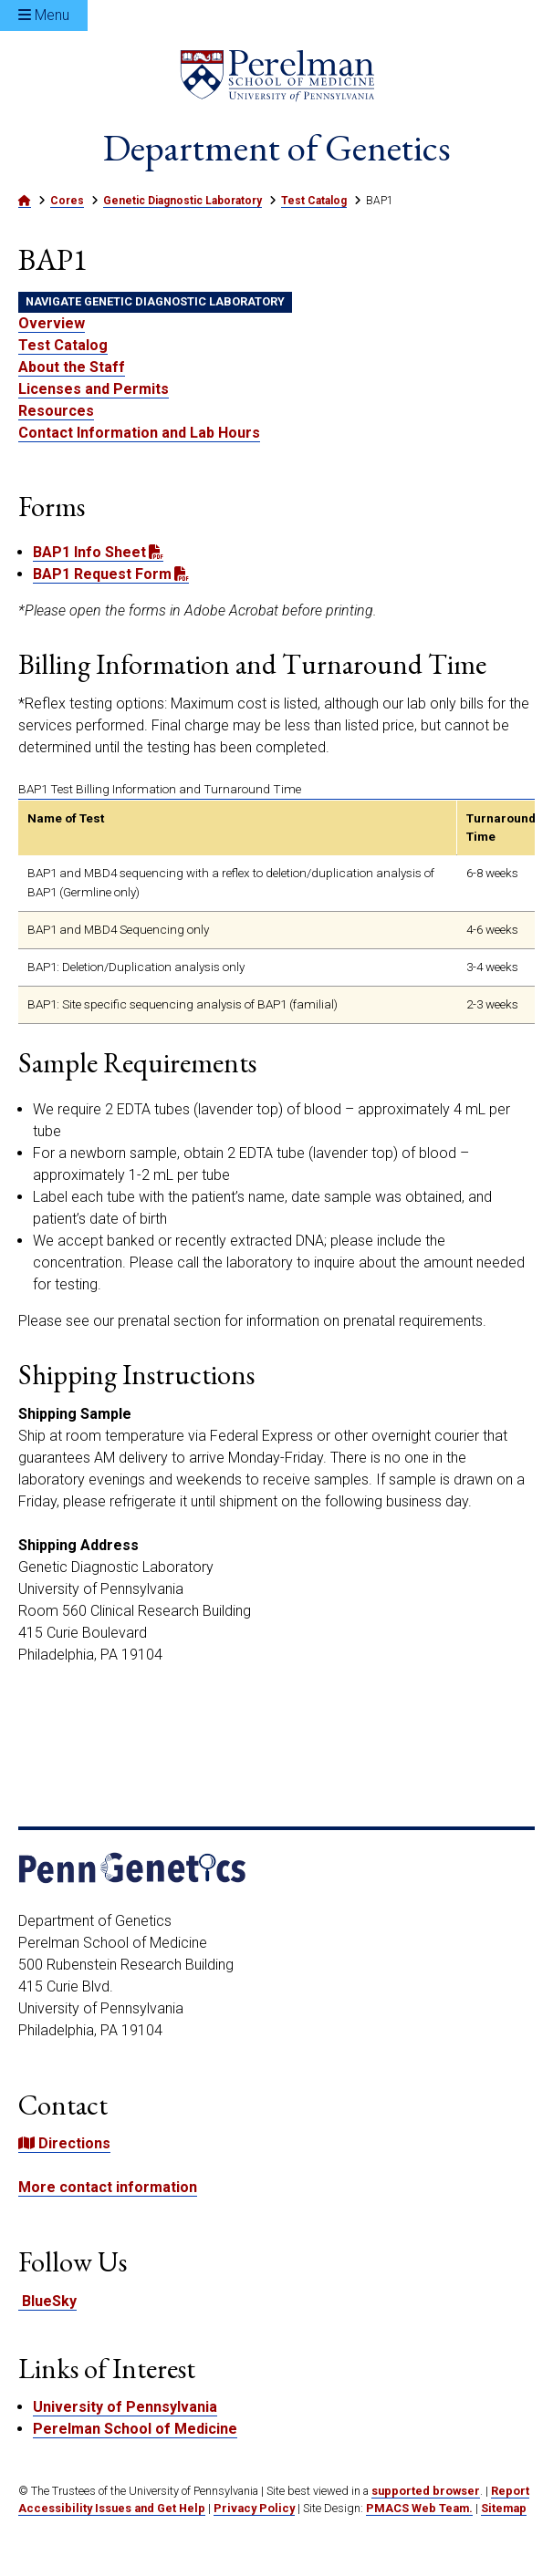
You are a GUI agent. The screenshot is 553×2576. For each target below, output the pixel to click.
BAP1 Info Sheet (89, 553)
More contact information (107, 2188)
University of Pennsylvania (125, 2407)
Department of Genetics (276, 147)
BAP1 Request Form (102, 575)
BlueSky (47, 2302)
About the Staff (71, 368)
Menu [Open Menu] (43, 15)
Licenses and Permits (93, 389)
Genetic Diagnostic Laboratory (182, 201)
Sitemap (504, 2509)
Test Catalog (314, 201)
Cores (67, 201)
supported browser (425, 2491)
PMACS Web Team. (419, 2509)
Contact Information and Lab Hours (139, 433)
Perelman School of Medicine (135, 2429)
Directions (64, 2144)
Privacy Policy (254, 2509)
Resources (56, 411)
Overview (51, 324)
